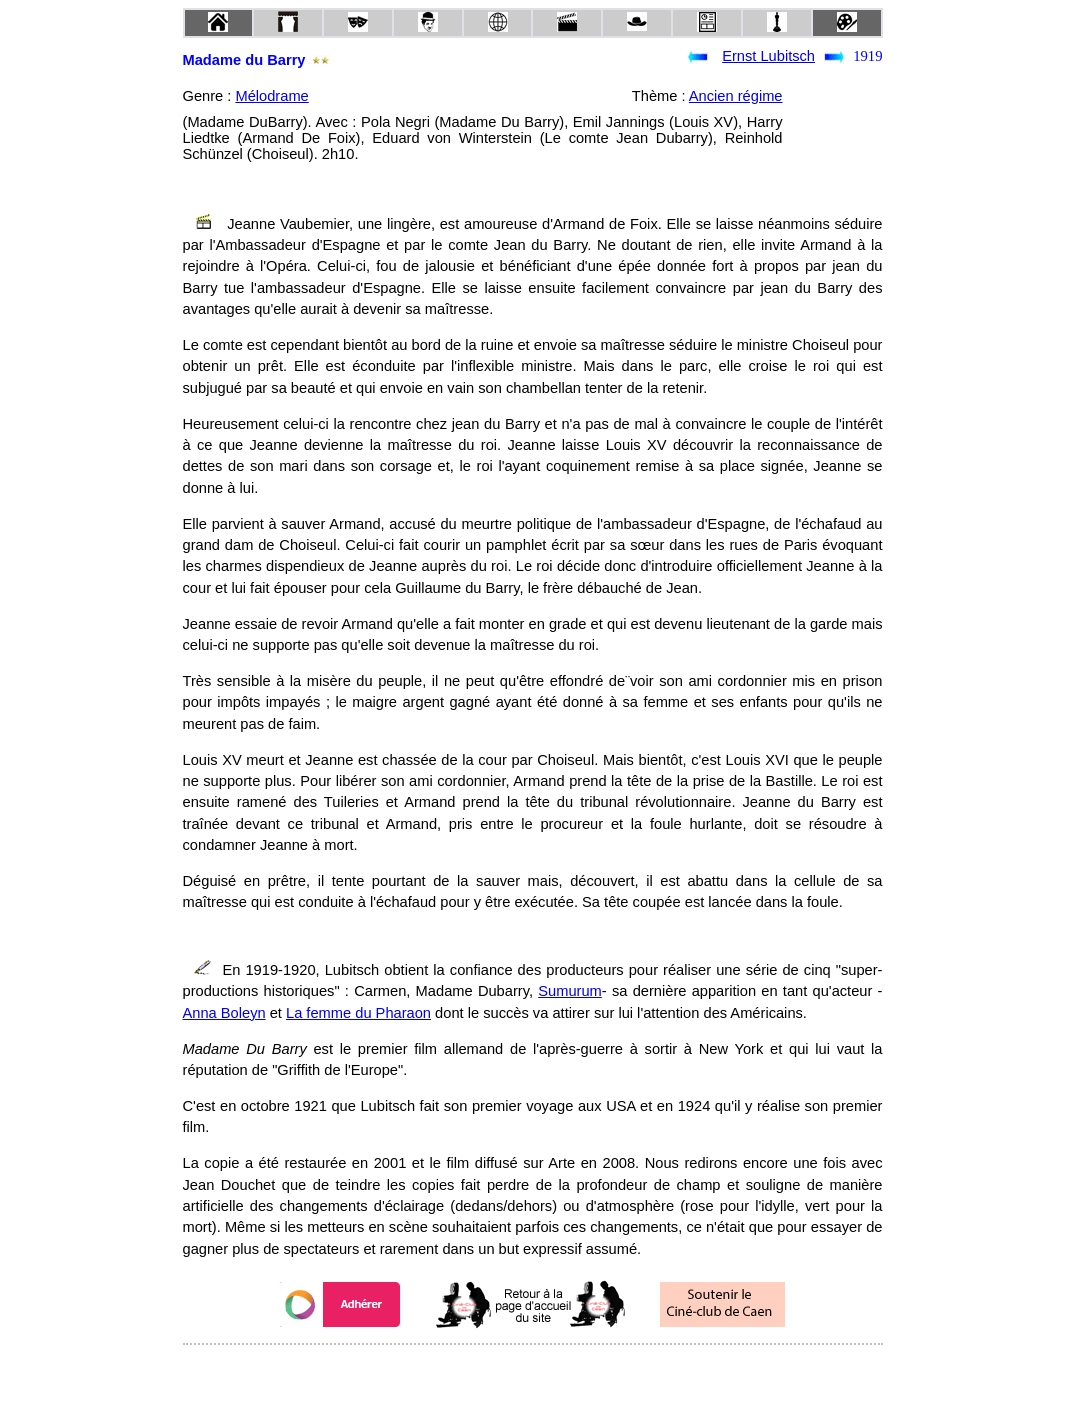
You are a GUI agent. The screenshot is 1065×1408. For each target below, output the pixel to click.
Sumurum (570, 991)
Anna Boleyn (224, 1013)
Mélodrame (271, 96)
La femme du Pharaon (358, 1013)
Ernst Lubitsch (768, 56)
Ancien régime (736, 96)
